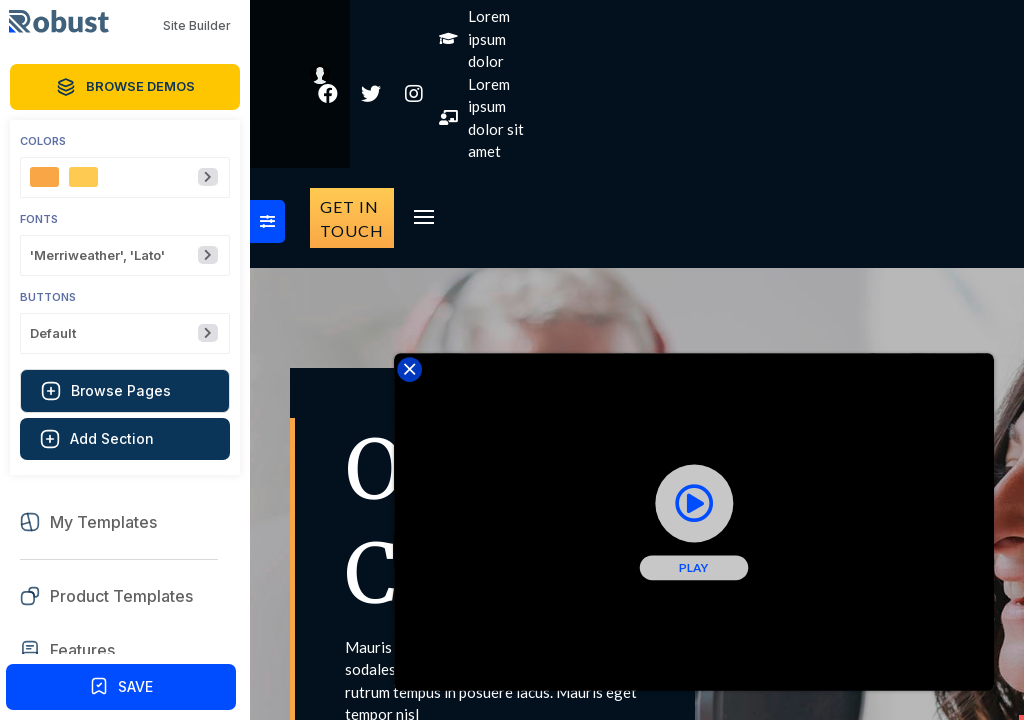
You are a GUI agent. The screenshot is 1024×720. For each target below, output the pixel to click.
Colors (43, 141)
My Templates (103, 522)
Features (82, 650)
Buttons (48, 297)
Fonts (39, 219)
